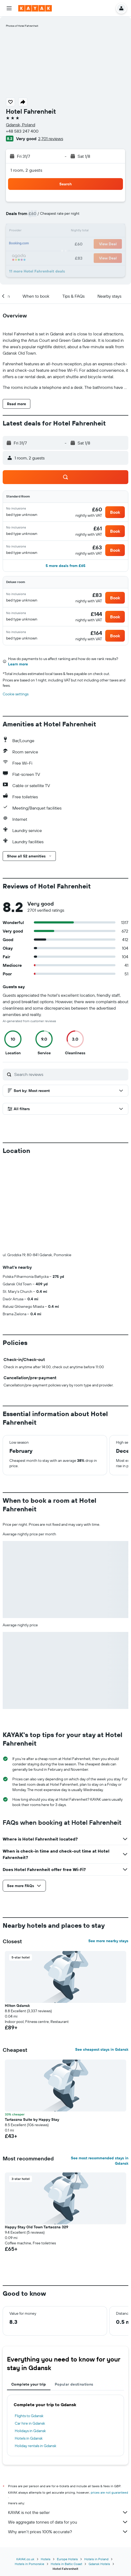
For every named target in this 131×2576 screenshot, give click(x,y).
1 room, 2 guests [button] (26, 170)
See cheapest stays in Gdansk (101, 1960)
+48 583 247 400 (22, 131)
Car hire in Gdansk (30, 2334)
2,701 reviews (50, 138)
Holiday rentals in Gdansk (35, 2357)
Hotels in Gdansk (29, 2349)
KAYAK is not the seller (68, 2423)
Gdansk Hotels (99, 2475)
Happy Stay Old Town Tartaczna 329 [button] (36, 2138)
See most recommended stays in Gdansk (99, 2072)
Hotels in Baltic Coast (66, 2475)
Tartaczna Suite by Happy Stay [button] (32, 2030)
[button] (9, 8)
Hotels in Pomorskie (29, 2475)
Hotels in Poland (96, 2470)
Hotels (45, 2470)
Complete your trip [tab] (28, 2295)
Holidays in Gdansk (30, 2342)
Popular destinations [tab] (74, 2295)
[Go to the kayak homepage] (35, 8)
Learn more (18, 664)
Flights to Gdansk (29, 2327)
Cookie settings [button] (15, 694)
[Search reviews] (70, 1074)
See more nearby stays (108, 1852)
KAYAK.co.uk (25, 2470)
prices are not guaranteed (109, 2404)
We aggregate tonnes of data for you (68, 2433)
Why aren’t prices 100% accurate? (68, 2443)
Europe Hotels (67, 2470)
